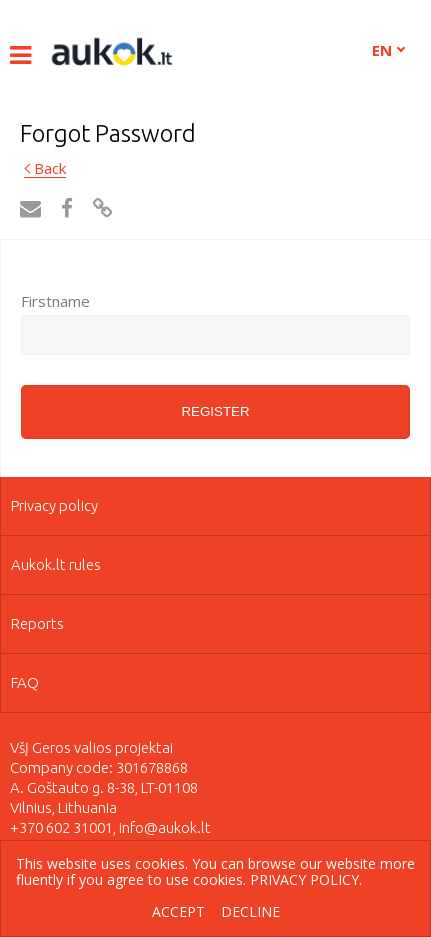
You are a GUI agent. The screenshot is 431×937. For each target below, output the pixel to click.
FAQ (25, 682)
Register (215, 411)
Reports (37, 623)
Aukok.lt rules (56, 564)
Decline (250, 912)
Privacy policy (54, 505)
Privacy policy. (306, 879)
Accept (178, 912)
